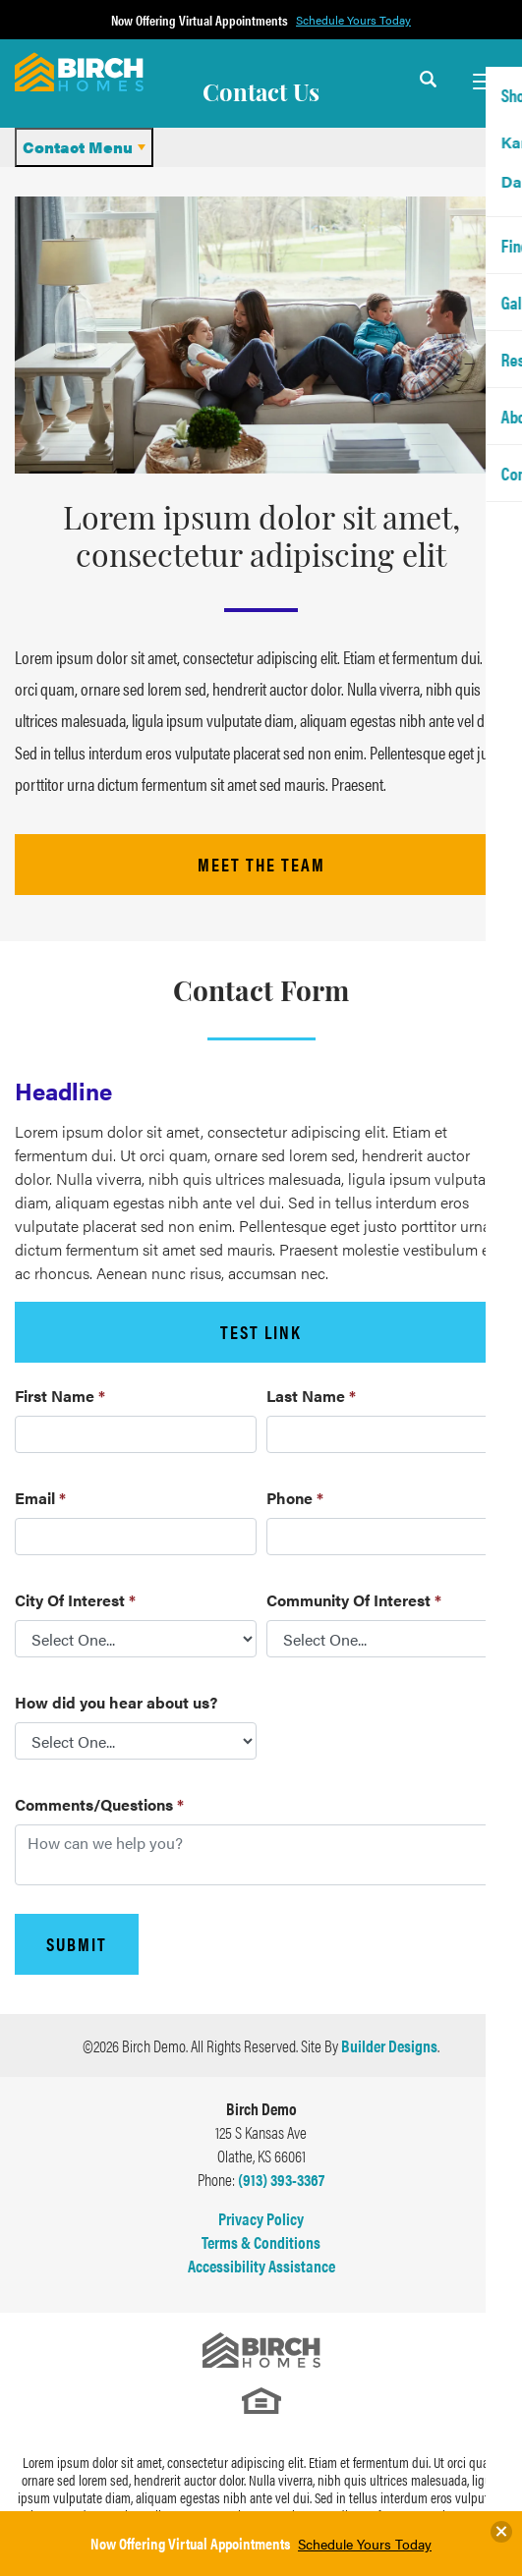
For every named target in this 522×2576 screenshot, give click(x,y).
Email (40, 1497)
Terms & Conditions (261, 2242)
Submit (76, 1944)
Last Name (311, 1395)
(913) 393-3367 (281, 2179)
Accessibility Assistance (261, 2265)
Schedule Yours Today (365, 2543)
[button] (428, 91)
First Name (60, 1395)
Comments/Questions (99, 1804)
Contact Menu (78, 147)
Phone (294, 1497)
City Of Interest (75, 1600)
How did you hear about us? (116, 1702)
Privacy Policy (261, 2218)
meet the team (261, 864)
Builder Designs (389, 2045)
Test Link (261, 1331)
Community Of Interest (353, 1600)
